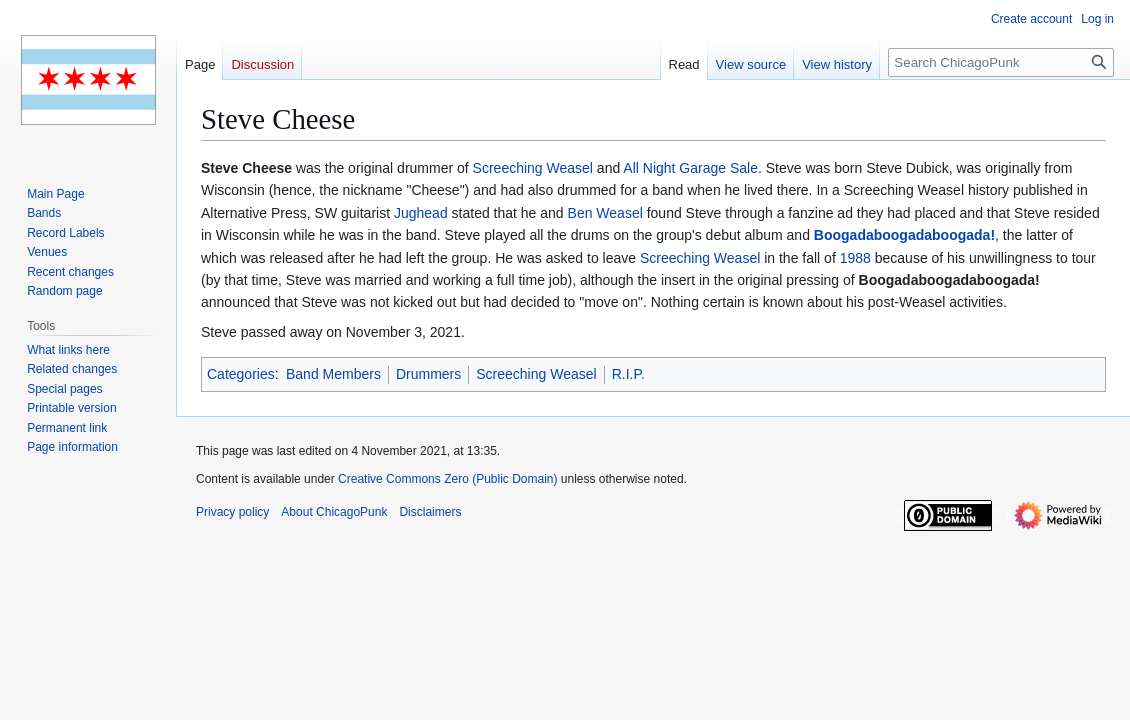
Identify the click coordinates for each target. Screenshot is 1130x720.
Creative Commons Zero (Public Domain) (447, 479)
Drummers (428, 374)
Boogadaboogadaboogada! (904, 235)
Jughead (421, 213)
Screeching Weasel (533, 168)
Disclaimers (430, 512)
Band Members (333, 374)
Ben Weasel (605, 213)
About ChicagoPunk (334, 512)
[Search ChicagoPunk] (1001, 62)
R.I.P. (628, 374)
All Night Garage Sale (690, 168)
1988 (855, 258)
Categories (241, 374)
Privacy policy (232, 512)
